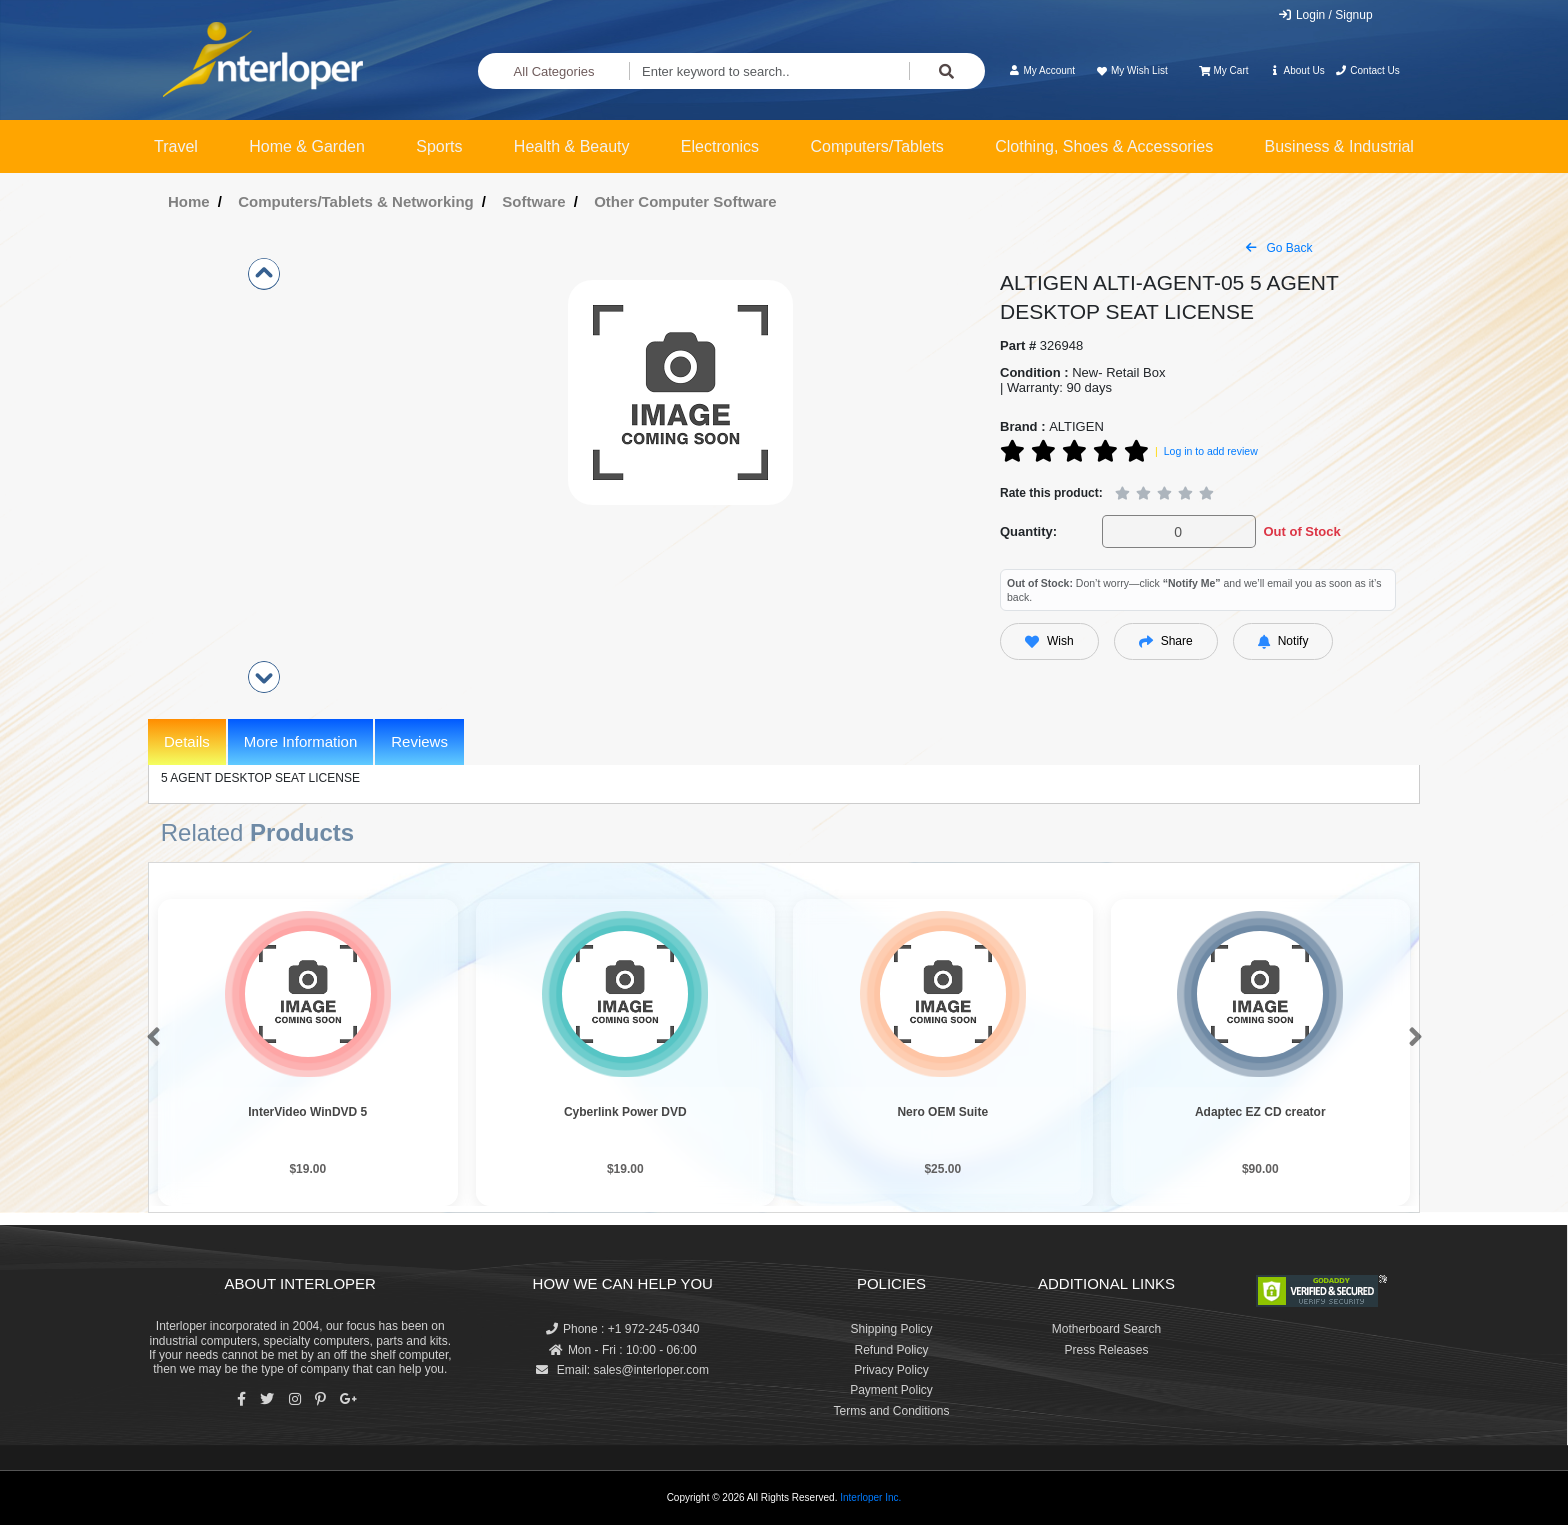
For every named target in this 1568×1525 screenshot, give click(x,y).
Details (187, 741)
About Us (1297, 70)
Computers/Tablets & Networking (356, 201)
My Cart (1223, 70)
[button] (149, 1038)
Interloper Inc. (870, 1497)
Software (533, 201)
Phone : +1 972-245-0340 (622, 1329)
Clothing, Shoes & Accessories (1104, 146)
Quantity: (1028, 531)
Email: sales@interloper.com (622, 1370)
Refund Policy (891, 1350)
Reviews (419, 741)
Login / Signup (1325, 15)
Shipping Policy (891, 1329)
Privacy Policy (891, 1370)
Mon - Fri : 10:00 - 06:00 (623, 1350)
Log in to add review (1211, 451)
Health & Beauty (572, 146)
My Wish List (1131, 70)
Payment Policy (891, 1390)
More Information (300, 741)
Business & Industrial (1339, 146)
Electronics (720, 146)
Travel (176, 146)
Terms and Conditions (891, 1411)
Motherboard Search (1106, 1329)
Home (189, 201)
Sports (439, 146)
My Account (1041, 70)
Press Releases (1106, 1350)
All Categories (554, 71)
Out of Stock (1301, 531)
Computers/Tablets (876, 146)
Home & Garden (307, 146)
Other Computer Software (685, 201)
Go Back (1279, 248)
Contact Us (1367, 70)
